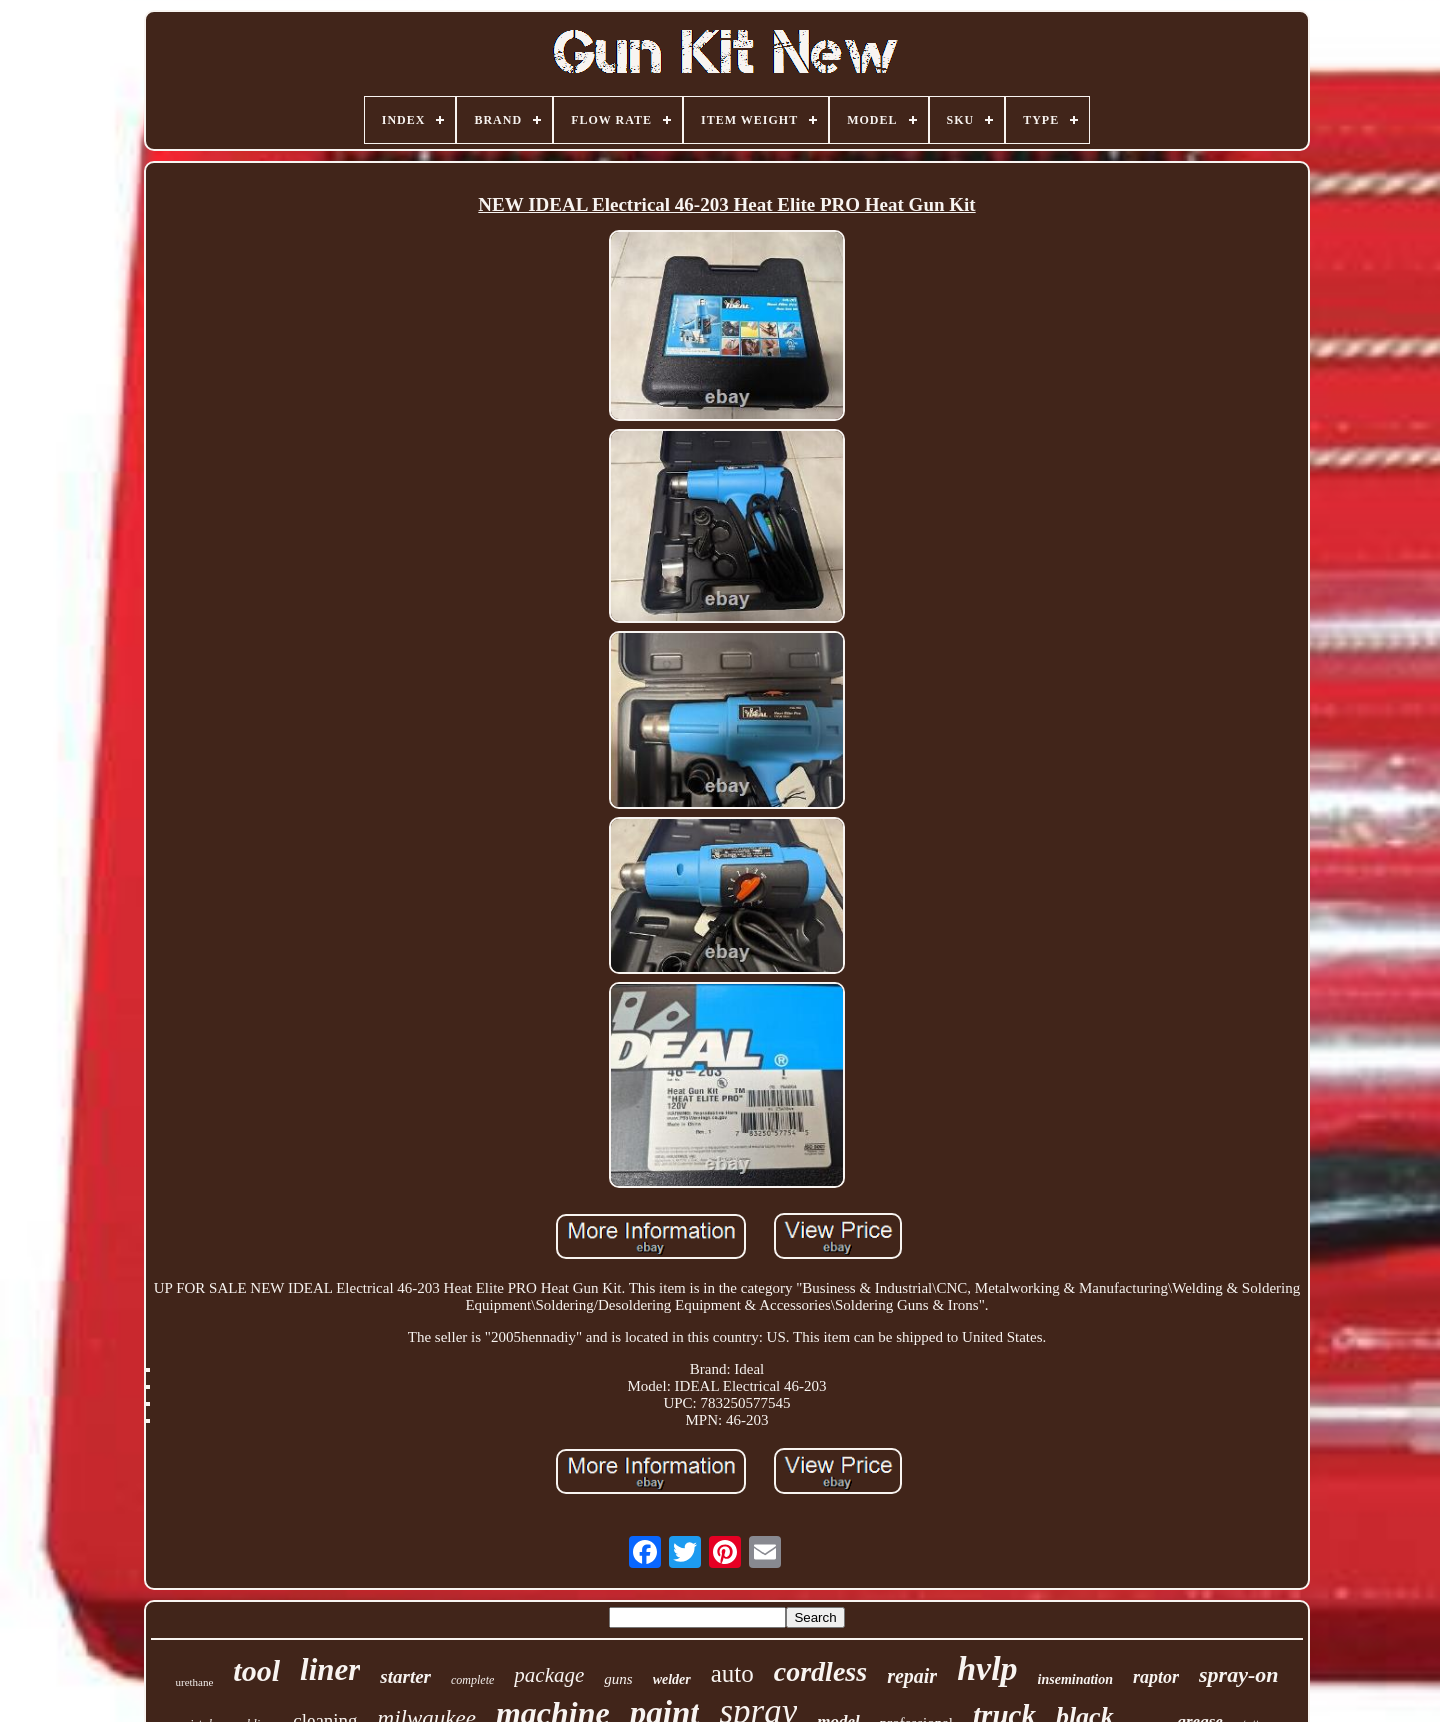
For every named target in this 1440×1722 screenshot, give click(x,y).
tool (256, 1670)
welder (672, 1679)
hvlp (987, 1668)
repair (912, 1676)
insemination (1075, 1679)
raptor (1156, 1677)
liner (330, 1669)
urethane (194, 1682)
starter (405, 1676)
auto (732, 1673)
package (549, 1675)
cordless (820, 1671)
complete (472, 1680)
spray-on (1238, 1674)
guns (618, 1679)
